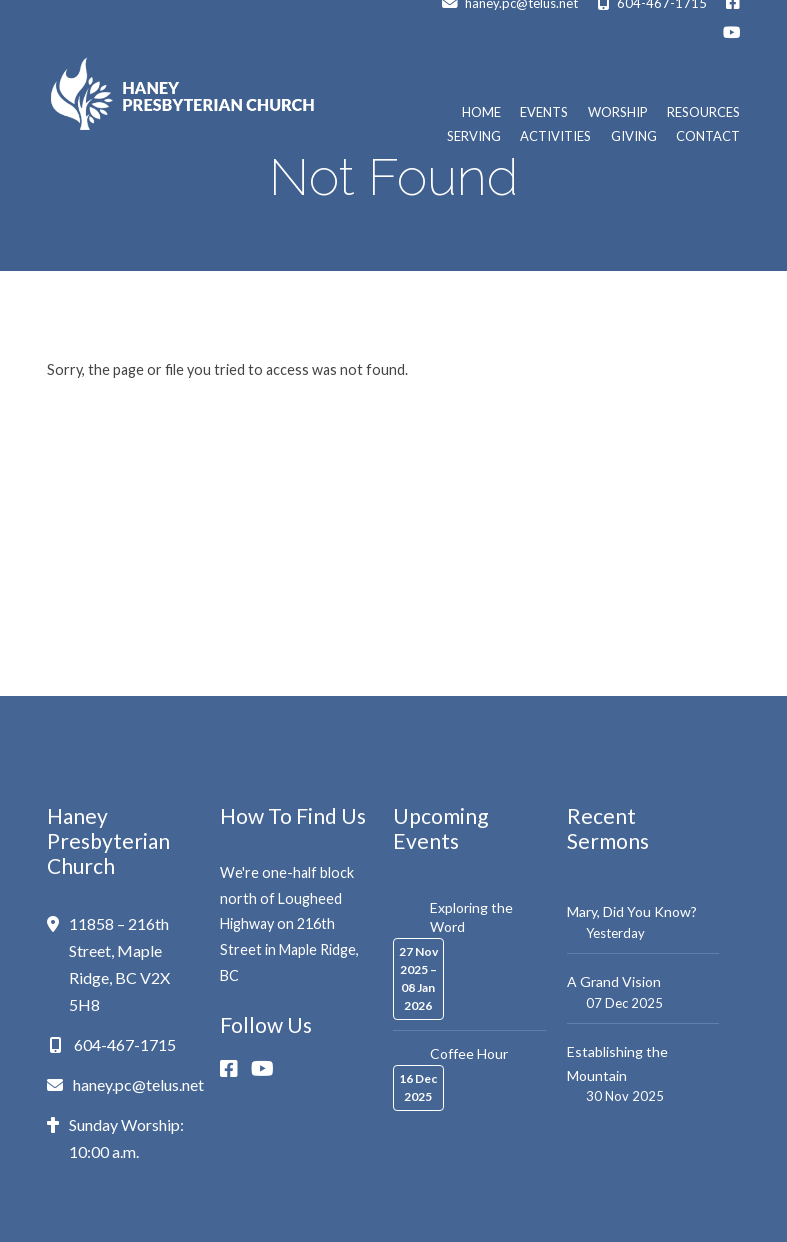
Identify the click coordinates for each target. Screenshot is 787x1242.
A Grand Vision (614, 981)
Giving (634, 136)
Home (481, 112)
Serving (474, 136)
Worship (618, 112)
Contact (708, 136)
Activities (555, 136)
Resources (703, 112)
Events (544, 112)
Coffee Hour (469, 1053)
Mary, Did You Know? (632, 911)
